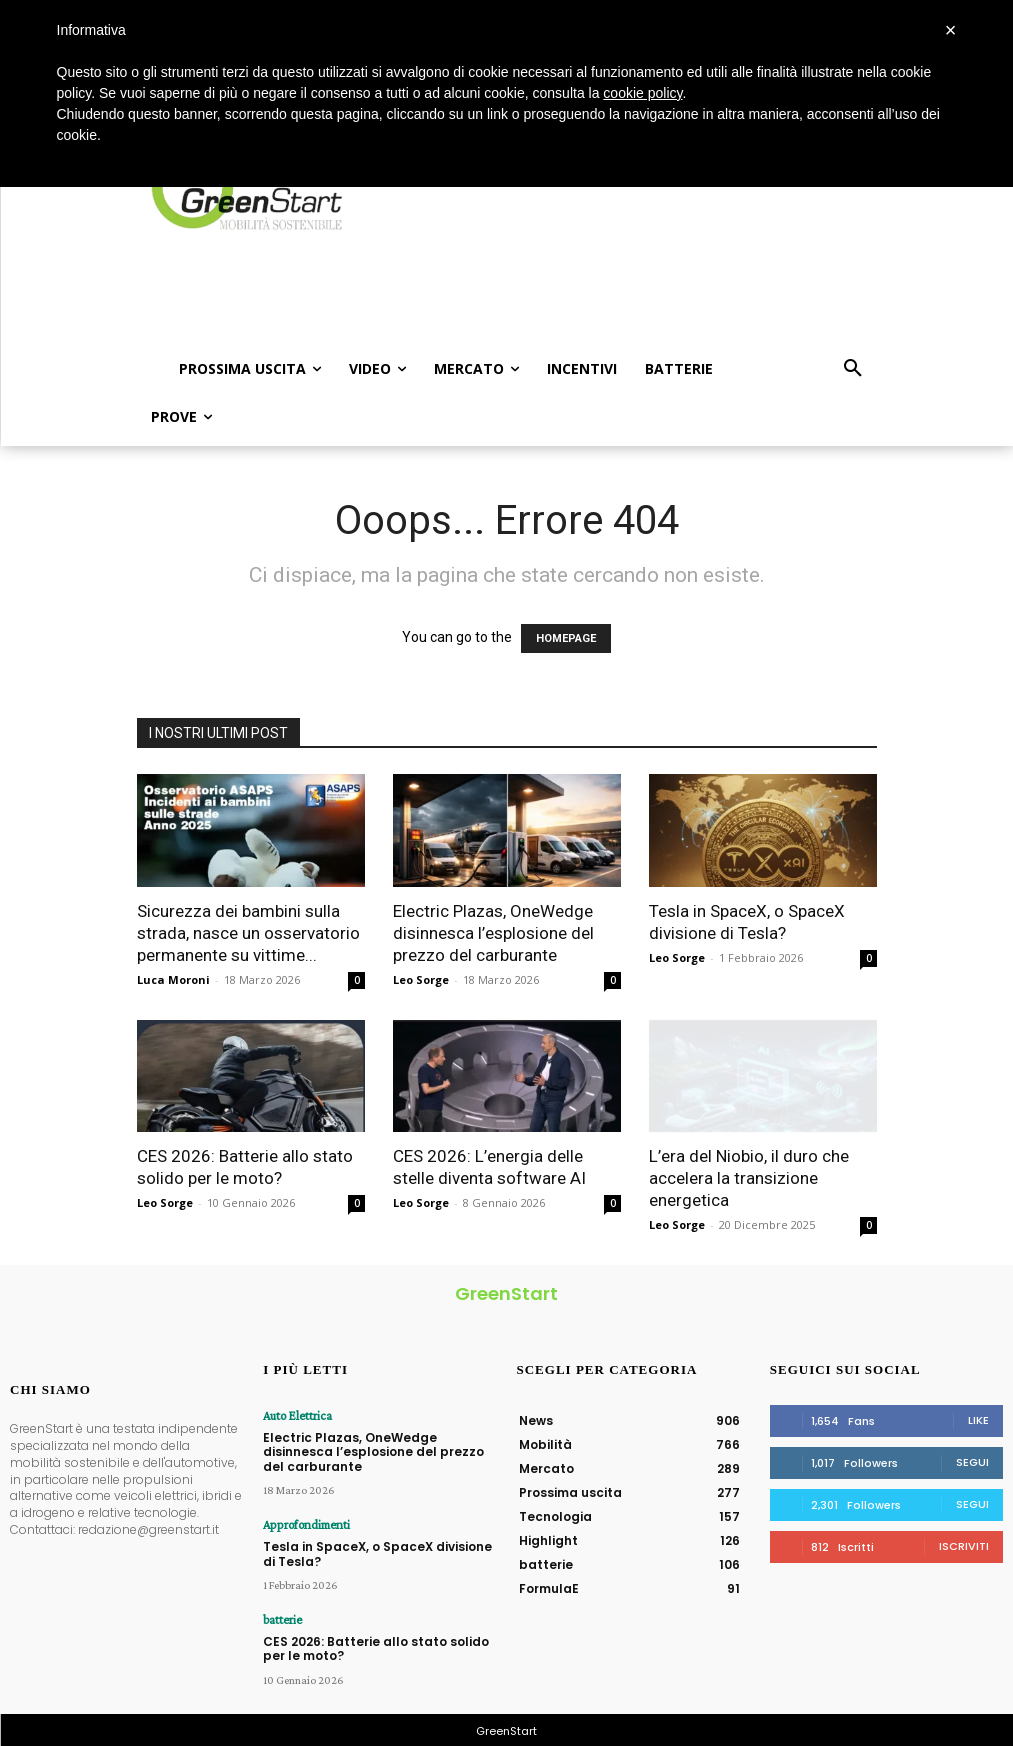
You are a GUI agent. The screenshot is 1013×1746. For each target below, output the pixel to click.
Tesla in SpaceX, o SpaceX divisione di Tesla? (377, 1551)
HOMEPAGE (566, 638)
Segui (972, 1462)
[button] (853, 369)
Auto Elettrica (295, 1416)
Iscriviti (964, 1546)
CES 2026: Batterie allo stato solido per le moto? (376, 1645)
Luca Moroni (173, 979)
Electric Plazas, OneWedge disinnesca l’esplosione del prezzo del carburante (493, 933)
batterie (281, 1618)
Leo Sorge (421, 979)
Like (978, 1420)
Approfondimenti (303, 1524)
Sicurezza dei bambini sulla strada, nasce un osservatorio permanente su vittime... (248, 933)
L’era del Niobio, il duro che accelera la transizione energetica (749, 1178)
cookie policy (642, 93)
